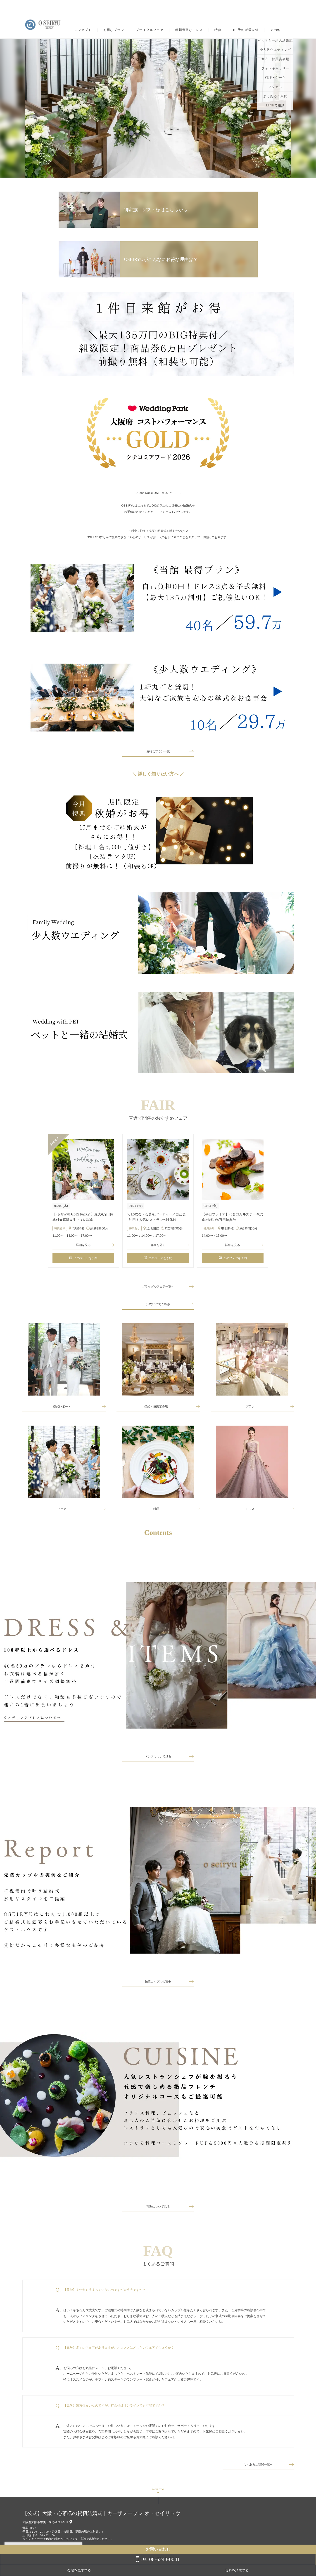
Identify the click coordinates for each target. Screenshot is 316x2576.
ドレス (250, 1513)
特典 (217, 30)
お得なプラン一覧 (158, 751)
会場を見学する (262, 2570)
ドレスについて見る (158, 1760)
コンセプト (83, 30)
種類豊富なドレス (189, 30)
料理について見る (158, 2210)
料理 (156, 1513)
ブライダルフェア (150, 30)
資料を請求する (298, 2570)
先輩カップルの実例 (158, 1985)
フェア (62, 1513)
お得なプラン (113, 30)
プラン (250, 1409)
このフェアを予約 (83, 1259)
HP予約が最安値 (246, 30)
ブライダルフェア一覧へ (158, 1288)
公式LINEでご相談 (158, 1306)
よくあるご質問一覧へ (258, 2468)
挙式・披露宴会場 (156, 1409)
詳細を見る (83, 1245)
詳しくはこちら (45, 2564)
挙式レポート (62, 1409)
